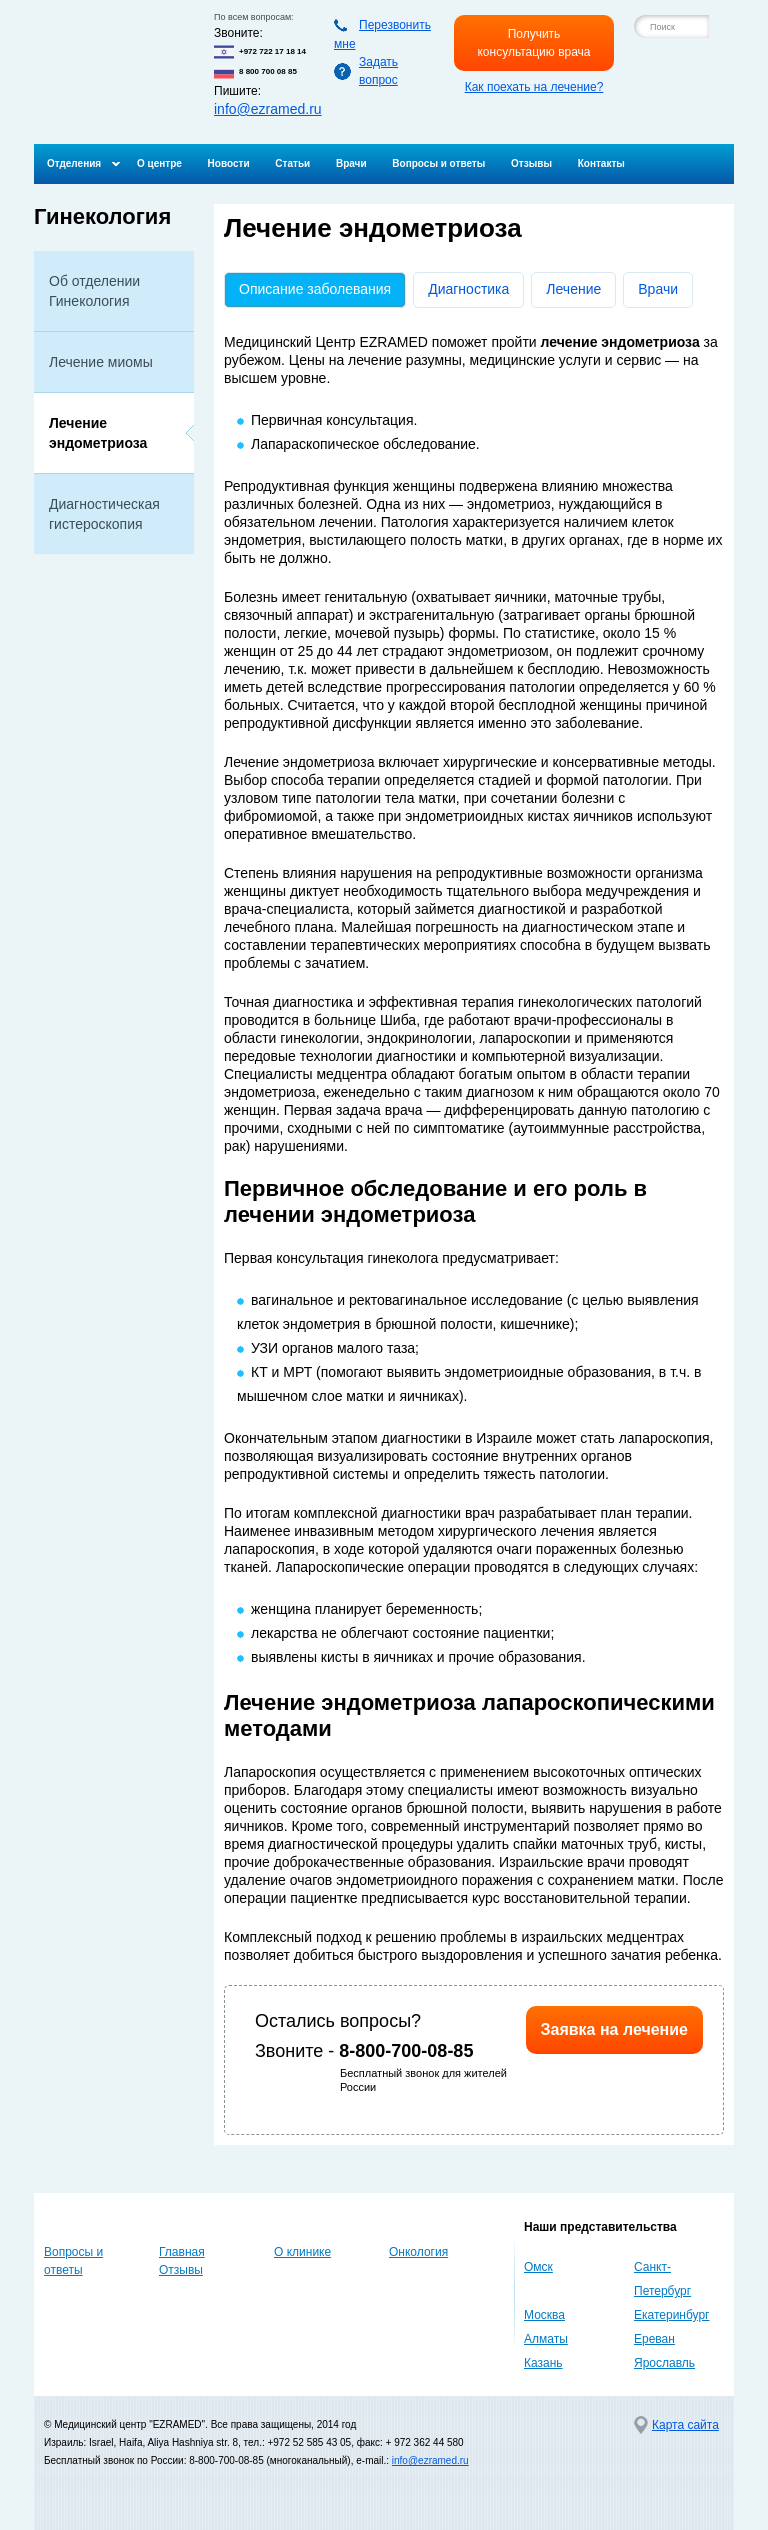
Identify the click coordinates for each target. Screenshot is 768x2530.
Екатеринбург (672, 2315)
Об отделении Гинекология (94, 291)
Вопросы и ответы (438, 163)
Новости (229, 163)
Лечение (573, 289)
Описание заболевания (322, 289)
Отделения (74, 163)
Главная (182, 2252)
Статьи (292, 163)
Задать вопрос (378, 71)
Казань (543, 2363)
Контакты (601, 163)
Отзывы (531, 163)
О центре (159, 163)
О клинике (302, 2252)
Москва (544, 2315)
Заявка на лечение (615, 2029)
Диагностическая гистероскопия (104, 514)
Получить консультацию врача (533, 43)
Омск (538, 2267)
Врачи (351, 163)
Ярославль (664, 2363)
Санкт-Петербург (662, 2279)
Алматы (546, 2339)
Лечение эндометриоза (98, 433)
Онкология (418, 2252)
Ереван (654, 2339)
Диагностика (468, 289)
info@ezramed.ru (268, 109)
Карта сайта (685, 2425)
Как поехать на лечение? (534, 87)
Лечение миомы (101, 362)
